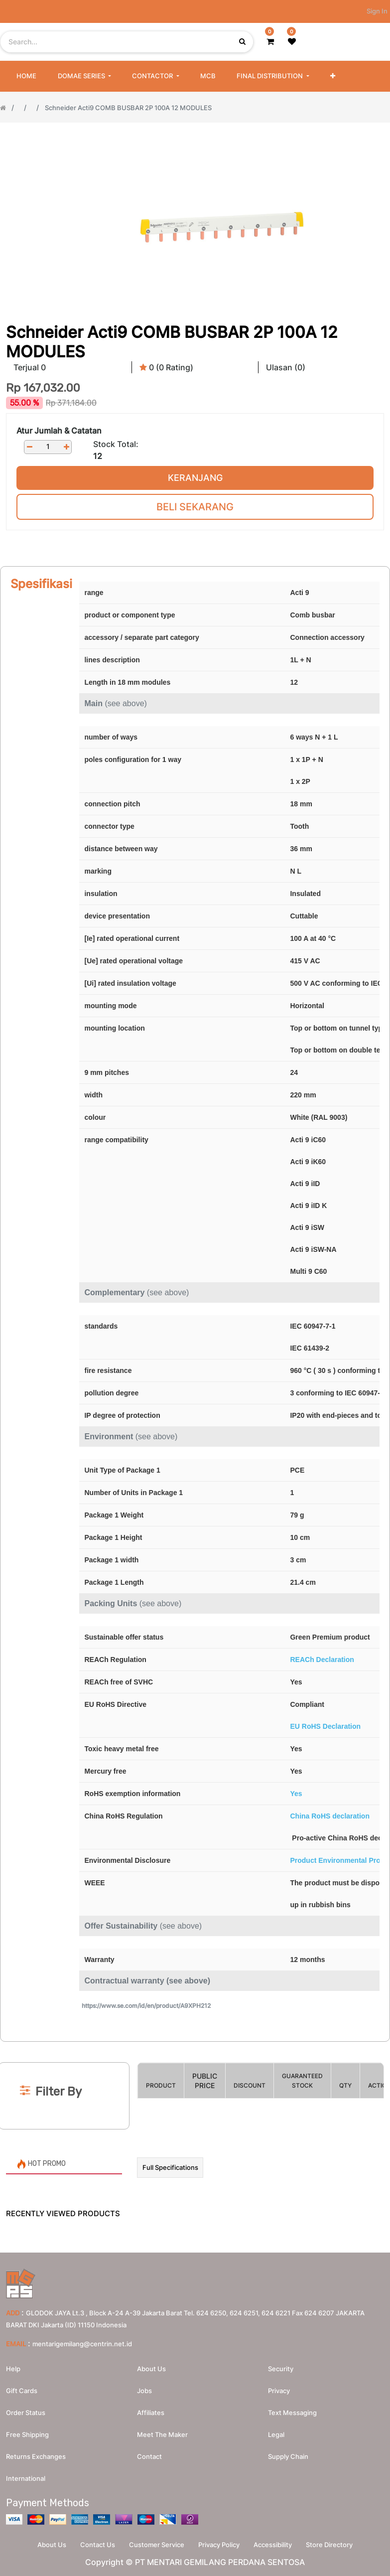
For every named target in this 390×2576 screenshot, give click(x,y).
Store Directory (333, 2544)
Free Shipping (27, 2434)
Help (13, 2368)
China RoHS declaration (329, 1816)
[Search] (195, 2046)
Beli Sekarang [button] (195, 507)
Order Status (25, 2412)
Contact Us (95, 2544)
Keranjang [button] (195, 477)
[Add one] (66, 447)
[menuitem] (26, 76)
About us (151, 2368)
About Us (48, 2544)
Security (280, 2368)
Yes (296, 1794)
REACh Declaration (322, 1660)
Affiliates (150, 2412)
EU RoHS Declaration (325, 1726)
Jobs (144, 2390)
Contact (149, 2456)
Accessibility (275, 2544)
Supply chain (288, 2456)
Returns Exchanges (36, 2456)
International (25, 2478)
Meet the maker (162, 2434)
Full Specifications (170, 2167)
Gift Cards (21, 2390)
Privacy (279, 2390)
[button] (333, 76)
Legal (276, 2434)
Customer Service (156, 2544)
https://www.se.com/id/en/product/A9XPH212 (146, 2005)
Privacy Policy (220, 2544)
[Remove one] (29, 447)
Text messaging (292, 2412)
